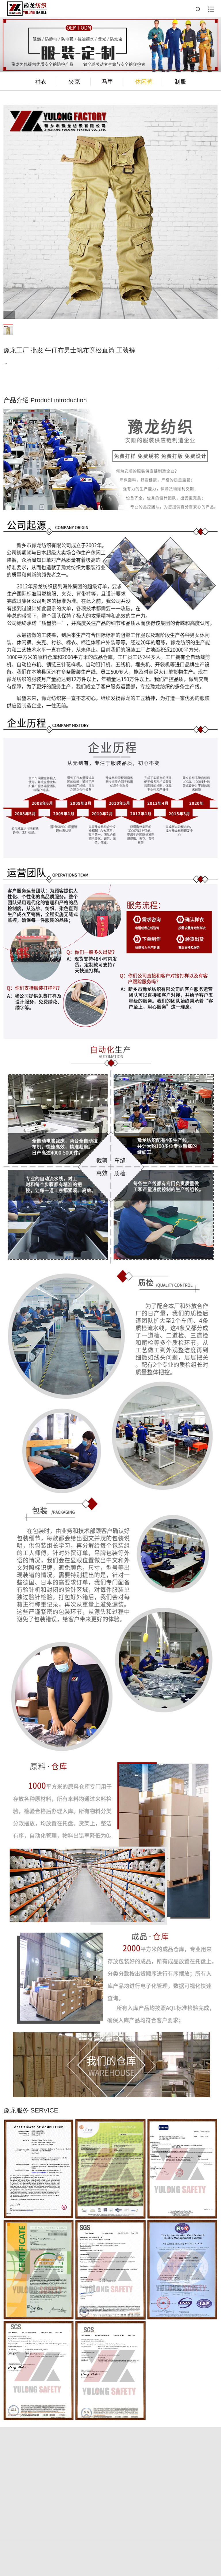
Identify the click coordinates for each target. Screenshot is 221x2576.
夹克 (74, 81)
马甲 (107, 81)
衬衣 (40, 81)
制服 (180, 81)
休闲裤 (144, 81)
